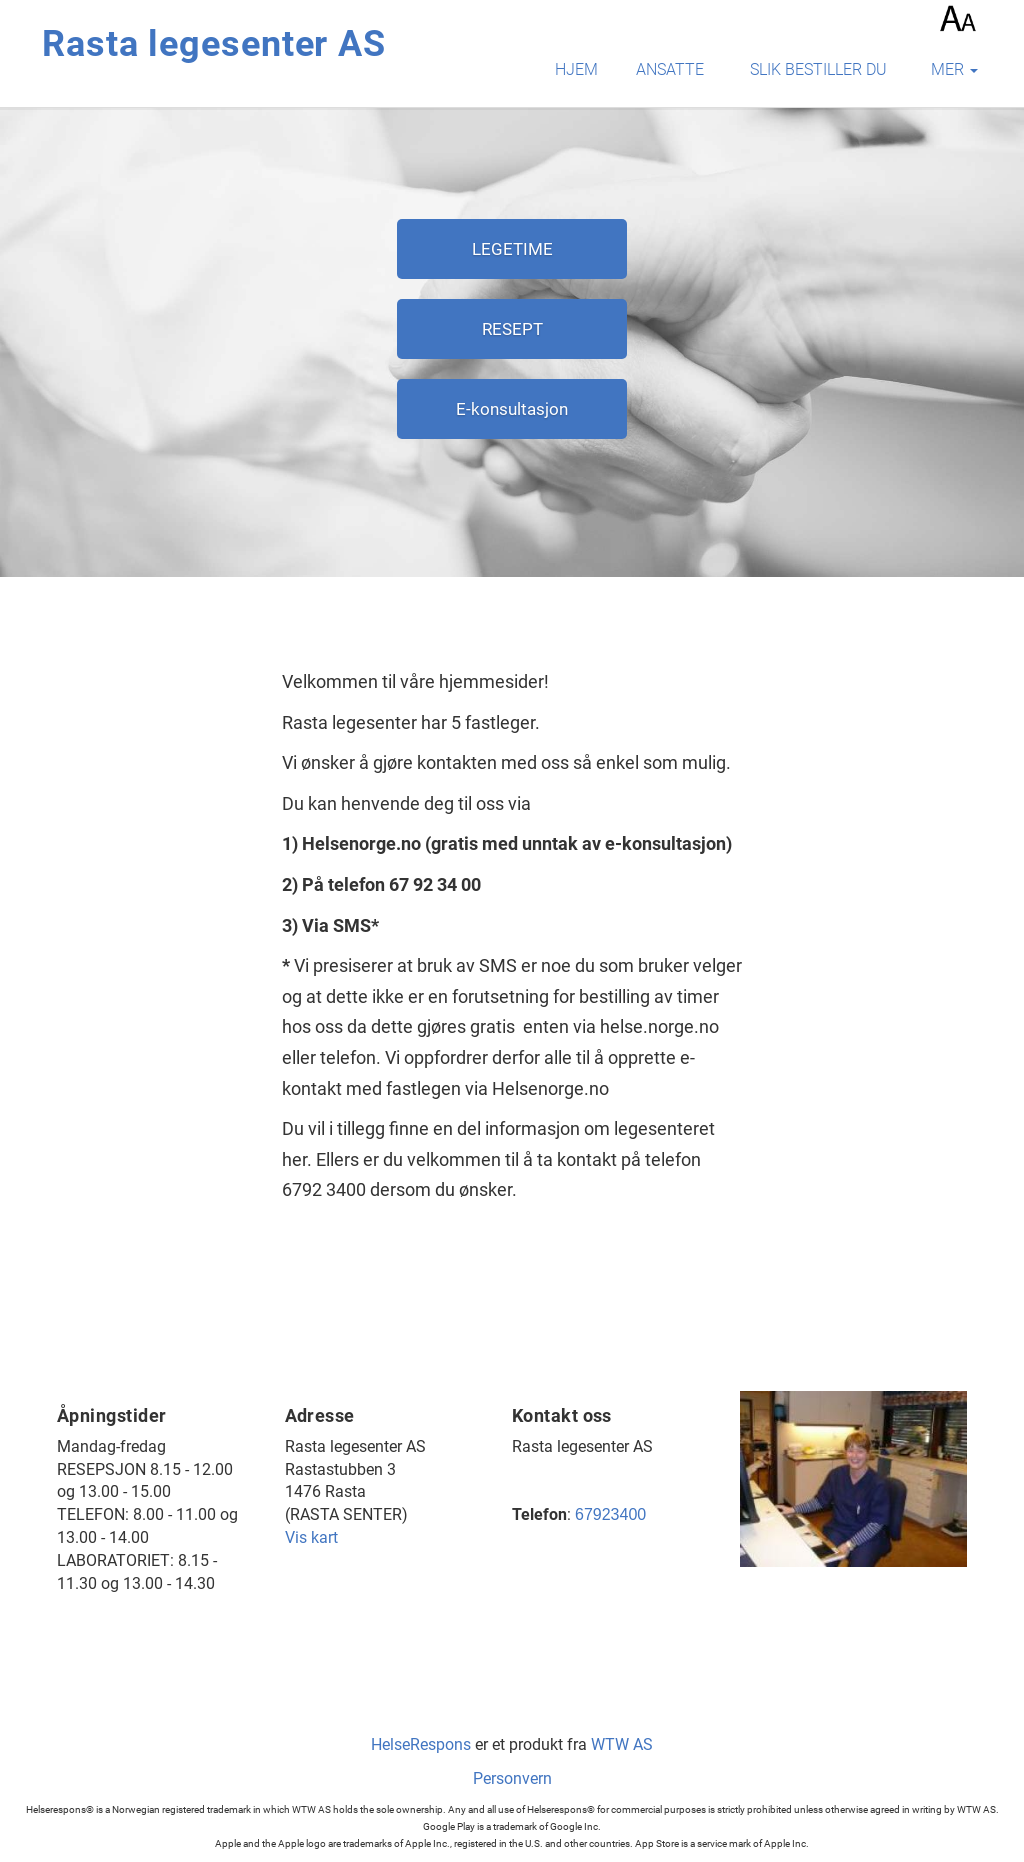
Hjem (576, 69)
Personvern (512, 1778)
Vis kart (311, 1537)
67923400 (610, 1514)
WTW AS (622, 1744)
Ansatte (670, 69)
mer (954, 69)
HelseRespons (421, 1744)
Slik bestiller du (818, 69)
